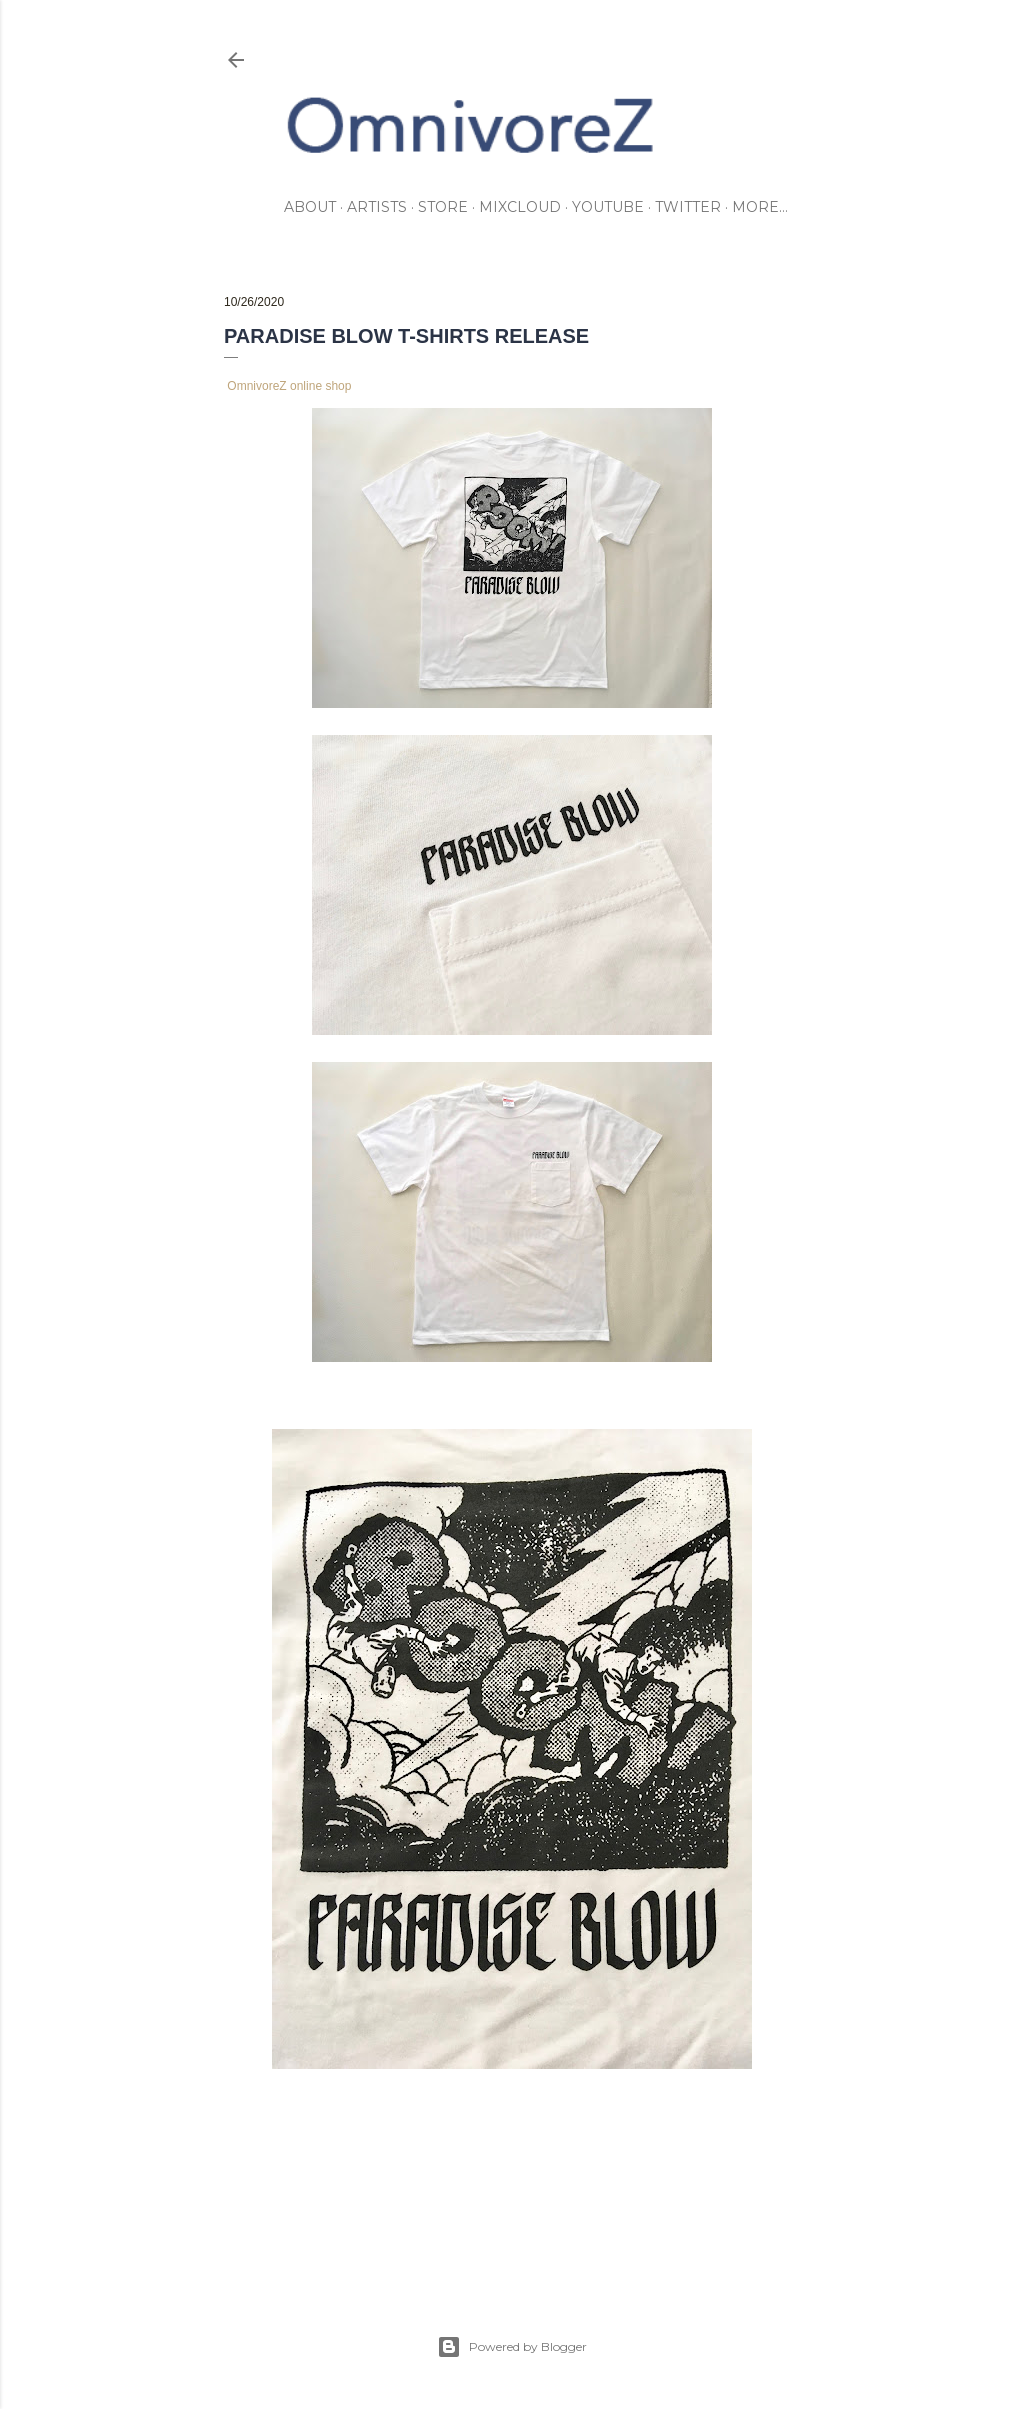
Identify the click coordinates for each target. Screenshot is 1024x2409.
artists (377, 207)
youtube (608, 207)
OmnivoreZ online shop (289, 386)
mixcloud (520, 207)
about (310, 207)
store (443, 207)
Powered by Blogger (512, 2347)
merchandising (312, 2171)
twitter (688, 207)
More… (760, 207)
